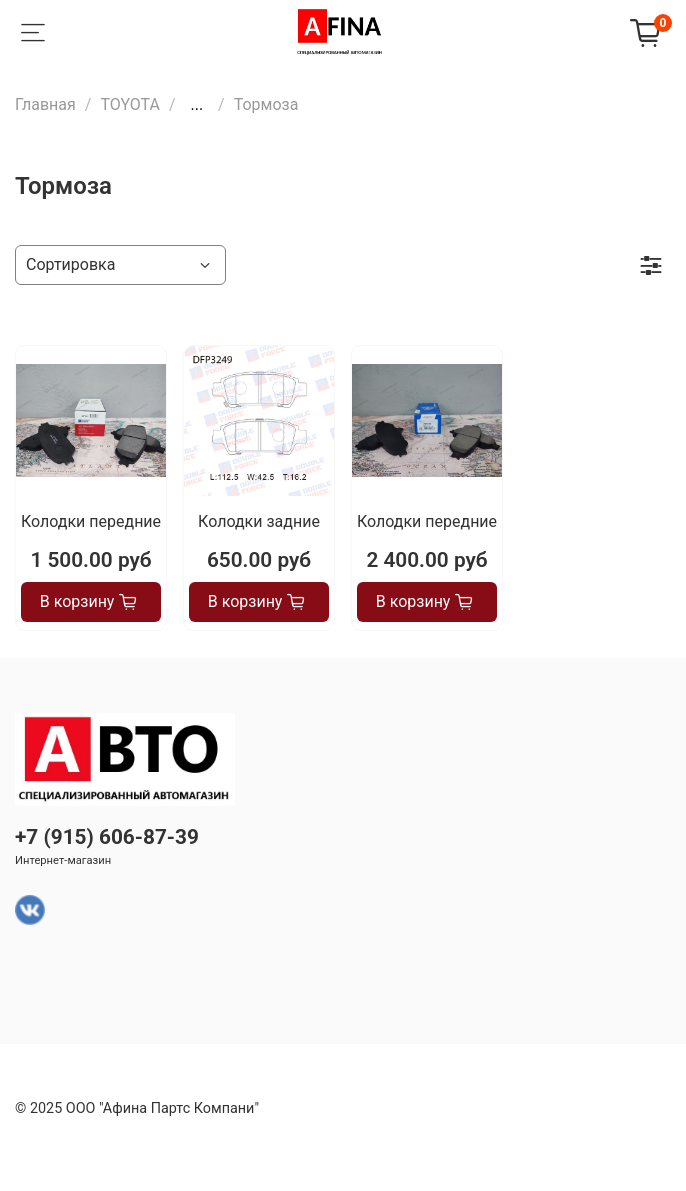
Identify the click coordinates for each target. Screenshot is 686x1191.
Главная (45, 104)
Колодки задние (259, 521)
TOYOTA (130, 104)
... (196, 105)
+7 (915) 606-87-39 (107, 837)
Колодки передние (91, 521)
